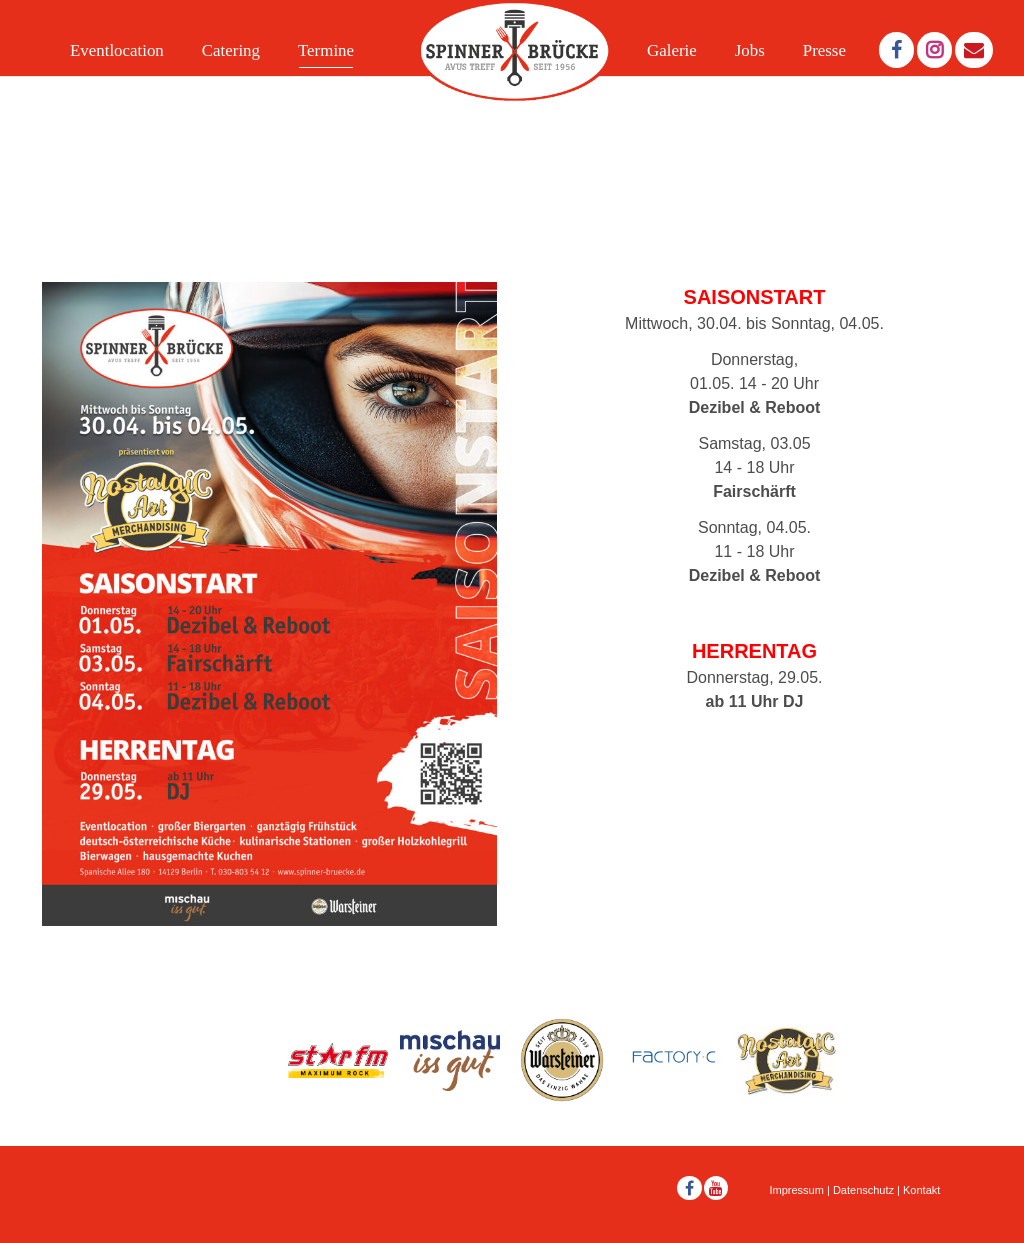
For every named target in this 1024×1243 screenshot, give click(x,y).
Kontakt (921, 1190)
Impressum (797, 1190)
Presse (824, 50)
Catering (231, 50)
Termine (326, 50)
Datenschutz (863, 1190)
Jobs (750, 50)
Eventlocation (117, 50)
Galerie (672, 50)
